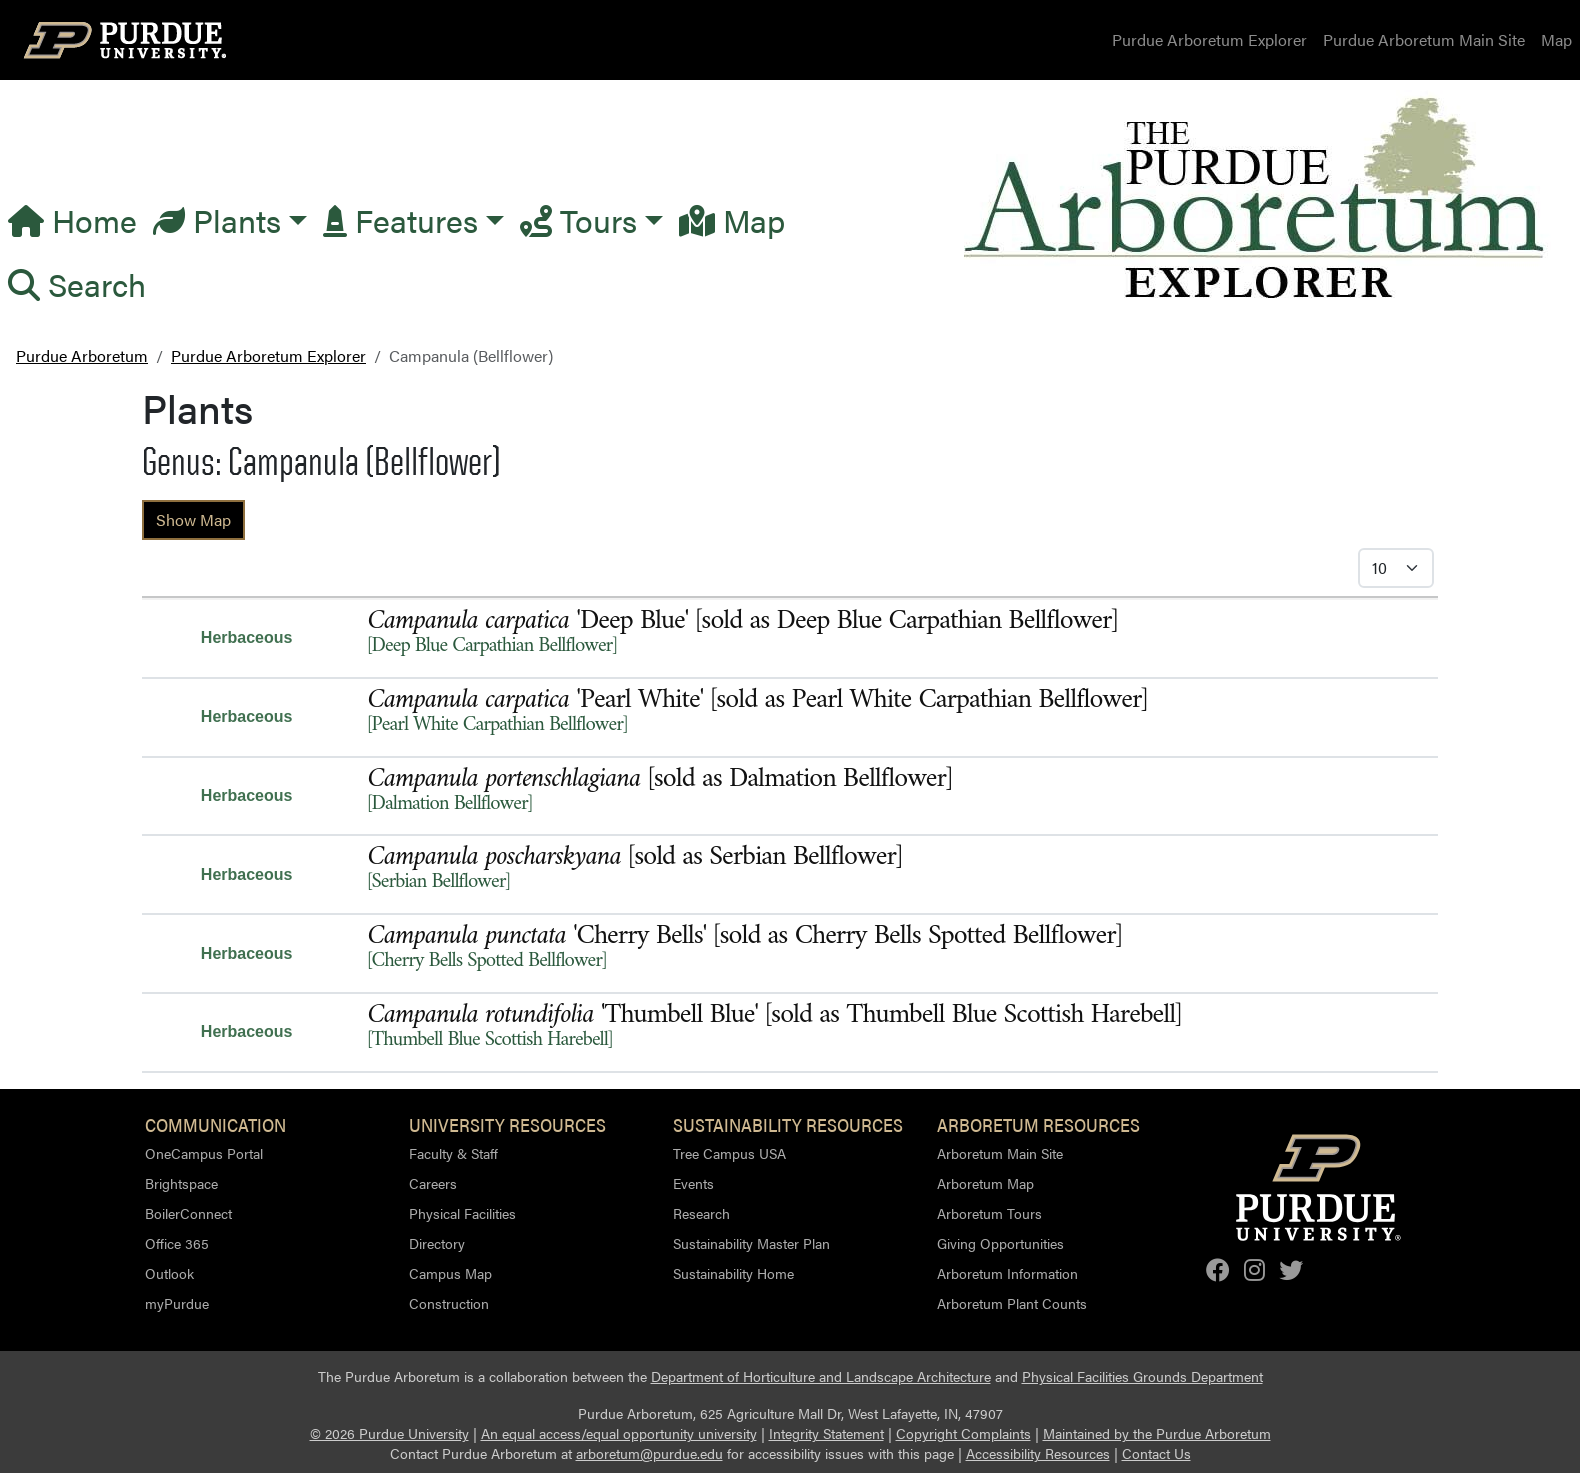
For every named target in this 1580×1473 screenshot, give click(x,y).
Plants (217, 219)
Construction (449, 1303)
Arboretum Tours (989, 1213)
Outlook (169, 1273)
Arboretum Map (985, 1183)
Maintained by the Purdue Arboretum (1157, 1433)
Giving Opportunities (1000, 1243)
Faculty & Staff (453, 1153)
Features (400, 219)
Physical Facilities (462, 1213)
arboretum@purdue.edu (649, 1453)
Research (701, 1213)
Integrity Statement (826, 1433)
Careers (433, 1183)
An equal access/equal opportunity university (619, 1433)
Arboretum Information (1007, 1273)
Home (72, 219)
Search (77, 283)
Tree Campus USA (729, 1153)
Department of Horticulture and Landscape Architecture (821, 1376)
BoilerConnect (188, 1213)
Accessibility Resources (1038, 1453)
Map (1556, 39)
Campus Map (450, 1273)
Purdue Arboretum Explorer (1209, 39)
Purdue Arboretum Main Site (1424, 39)
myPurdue (177, 1303)
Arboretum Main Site (1000, 1153)
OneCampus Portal (204, 1153)
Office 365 (177, 1243)
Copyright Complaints (963, 1433)
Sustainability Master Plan (751, 1243)
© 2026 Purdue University (389, 1433)
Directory (437, 1243)
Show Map (193, 519)
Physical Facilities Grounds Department (1142, 1376)
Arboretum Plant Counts (1012, 1303)
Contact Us (1156, 1453)
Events (693, 1183)
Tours (578, 219)
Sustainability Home (733, 1273)
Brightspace (181, 1183)
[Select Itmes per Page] (1396, 568)
